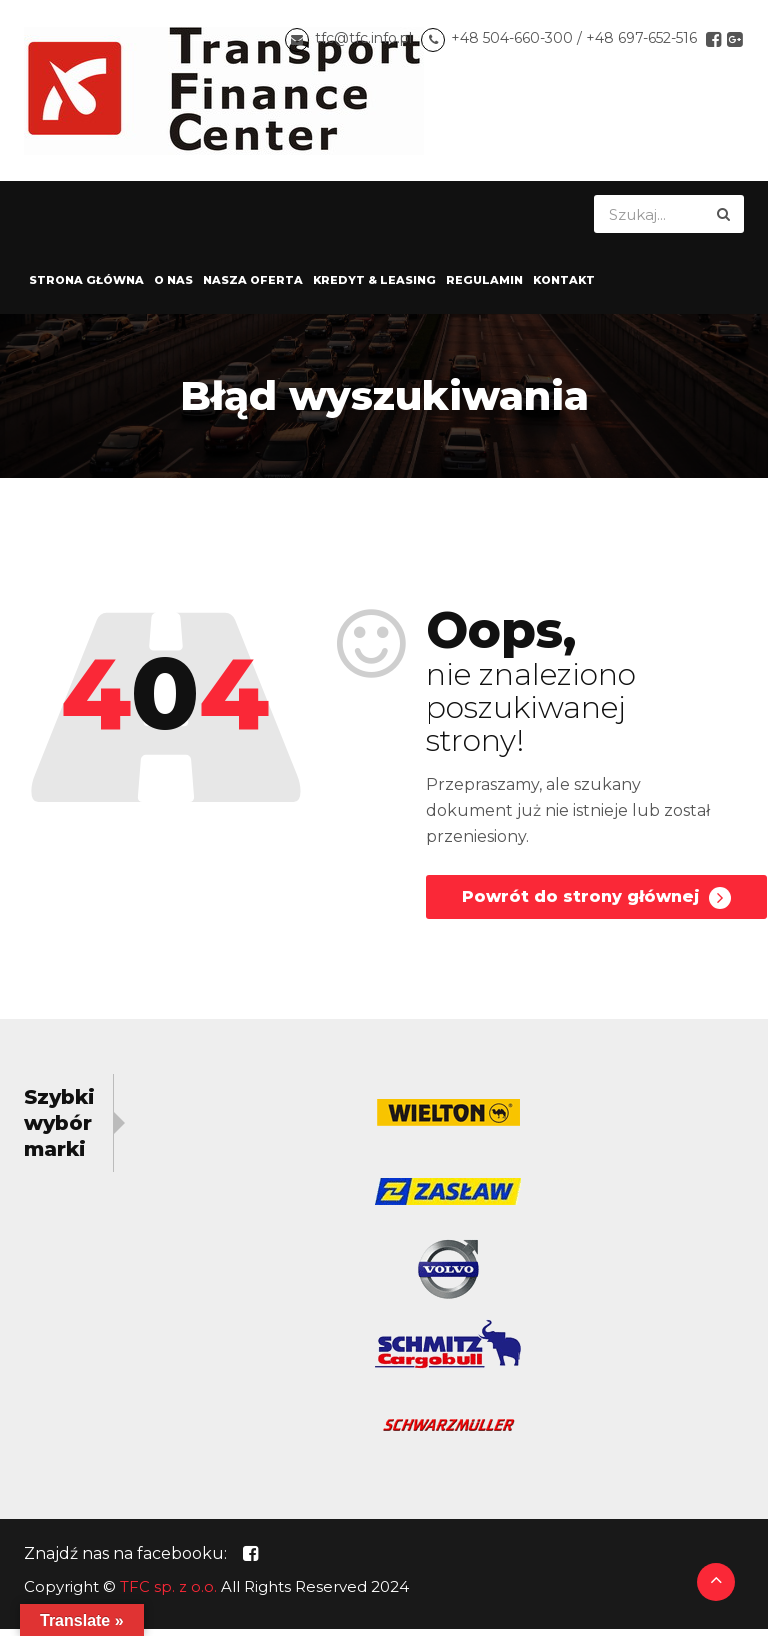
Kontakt (564, 287)
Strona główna (86, 287)
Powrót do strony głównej (596, 905)
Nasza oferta (253, 287)
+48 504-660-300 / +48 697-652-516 (574, 42)
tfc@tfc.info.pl (363, 42)
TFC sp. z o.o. (168, 1593)
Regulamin (484, 287)
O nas (173, 287)
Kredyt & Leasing (374, 287)
